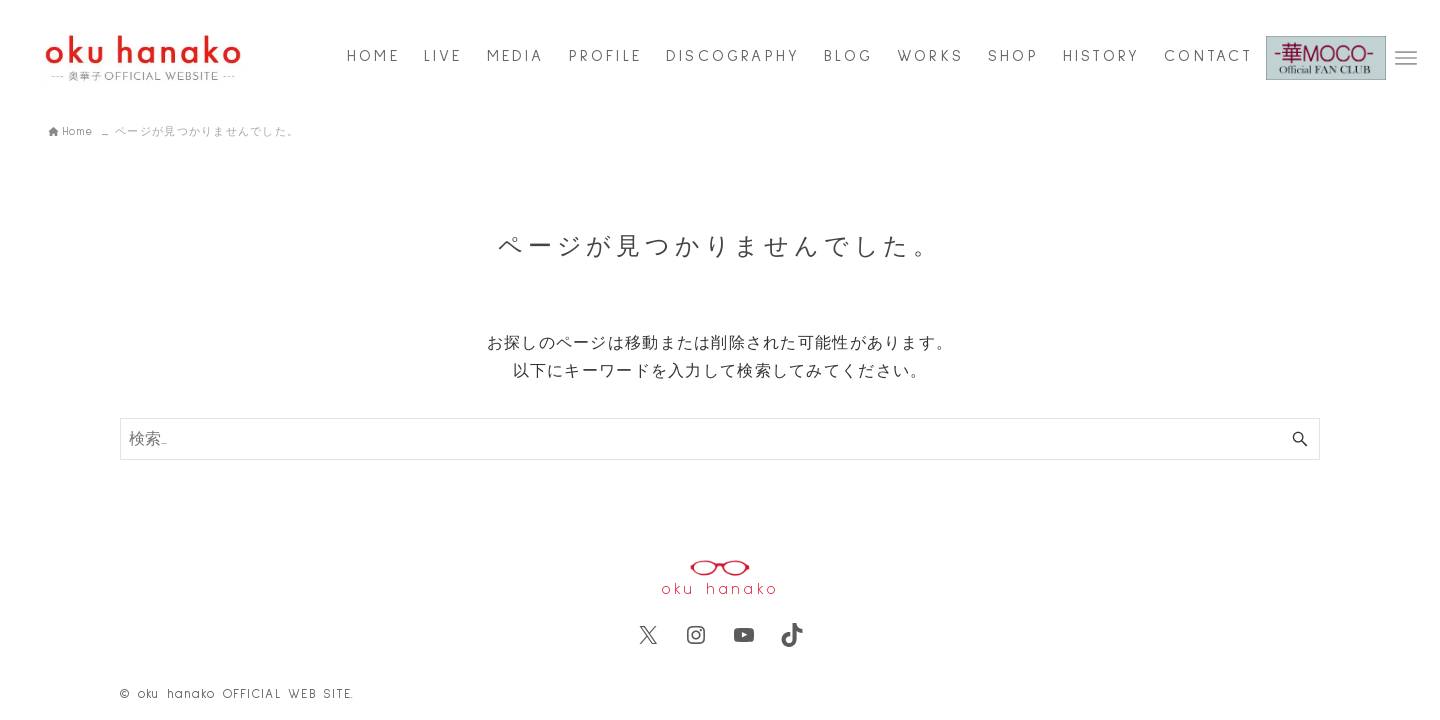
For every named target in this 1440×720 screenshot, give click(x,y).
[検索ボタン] (1300, 439)
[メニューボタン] (1406, 58)
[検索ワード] (720, 439)
